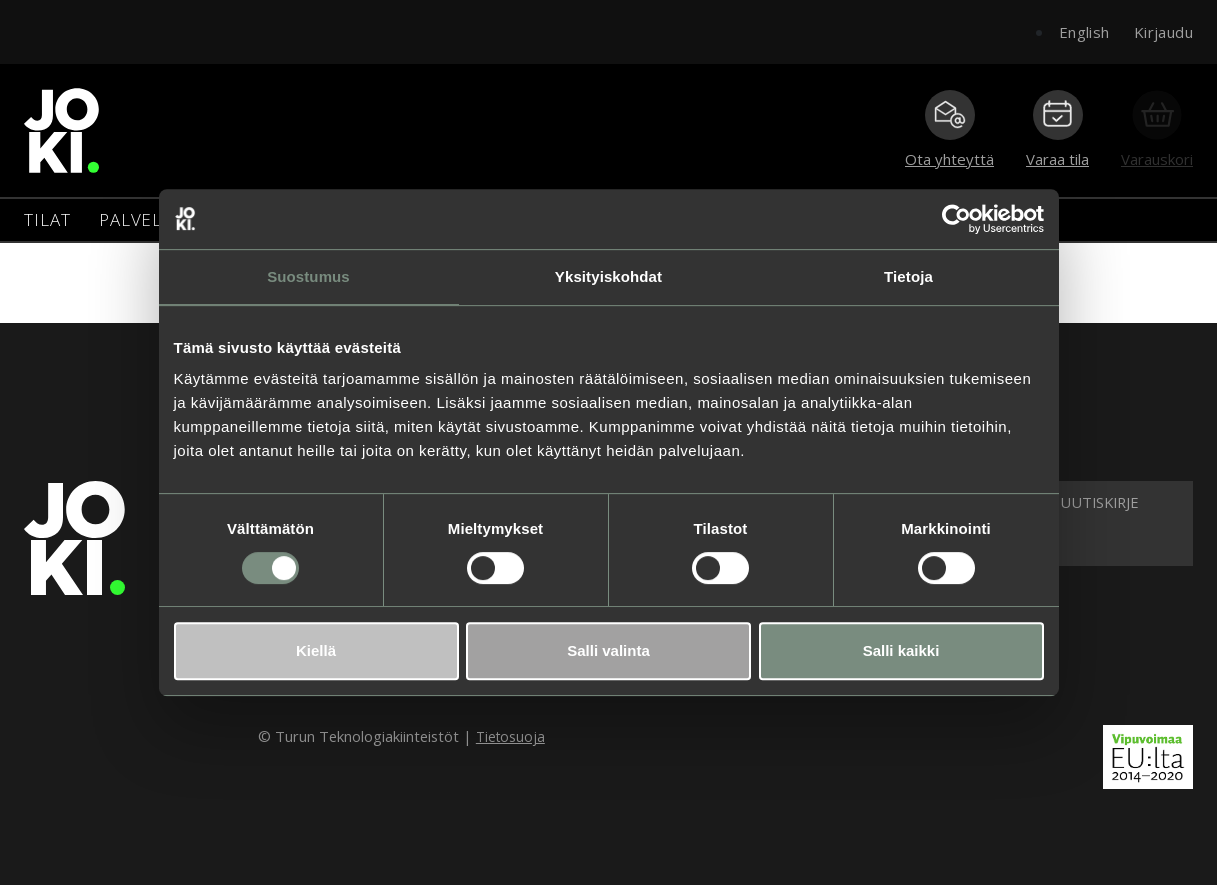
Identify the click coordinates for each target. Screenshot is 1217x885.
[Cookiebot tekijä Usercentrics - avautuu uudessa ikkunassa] (956, 219)
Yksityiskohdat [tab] (608, 276)
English (1084, 32)
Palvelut (142, 219)
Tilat (47, 219)
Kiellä (316, 650)
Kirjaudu (1163, 32)
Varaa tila (1057, 129)
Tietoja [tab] (908, 276)
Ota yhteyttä (949, 129)
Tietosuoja (510, 736)
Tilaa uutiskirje (1077, 502)
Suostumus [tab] (308, 276)
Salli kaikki (901, 650)
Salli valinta (608, 650)
